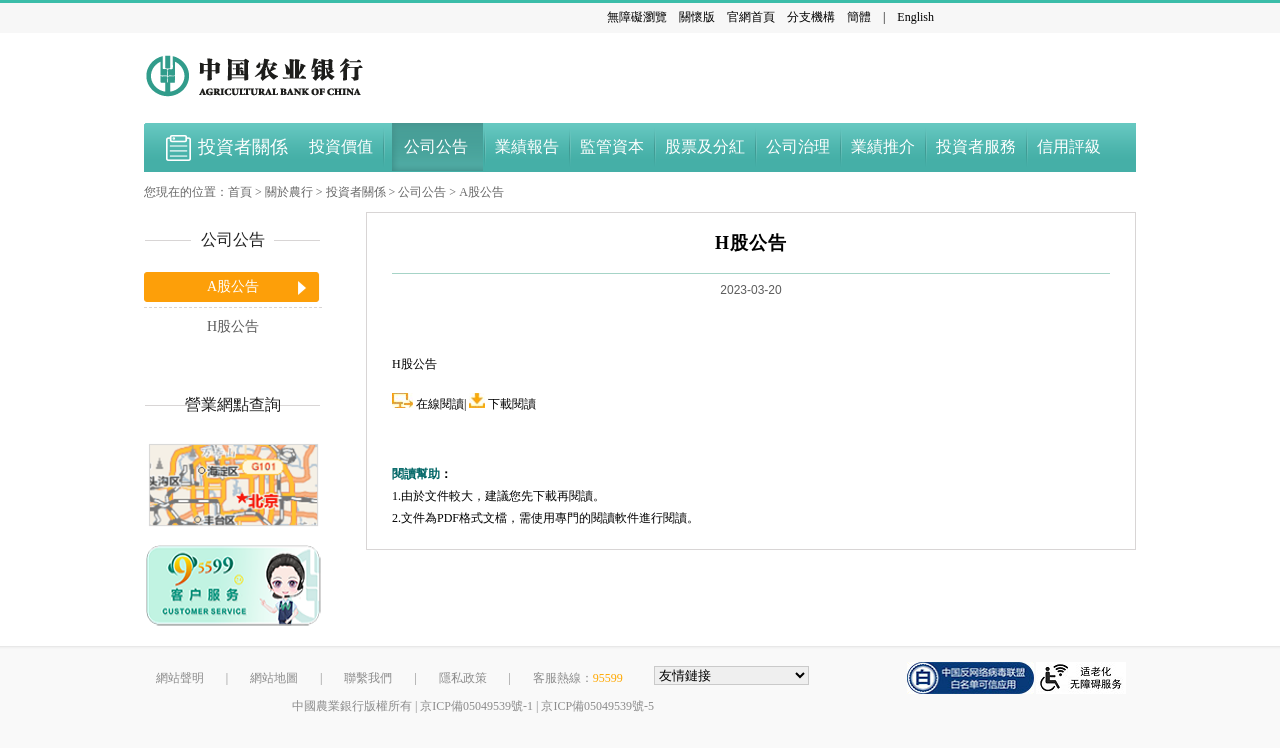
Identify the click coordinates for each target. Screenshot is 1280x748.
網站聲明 (180, 678)
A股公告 (481, 192)
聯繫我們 (368, 678)
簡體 (859, 17)
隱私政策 (463, 678)
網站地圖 (274, 678)
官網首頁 (751, 17)
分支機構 (811, 17)
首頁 (240, 192)
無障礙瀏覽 (637, 17)
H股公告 (233, 326)
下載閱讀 (512, 404)
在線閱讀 (440, 404)
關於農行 (289, 192)
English (915, 17)
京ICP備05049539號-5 (597, 706)
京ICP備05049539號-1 (476, 706)
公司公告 (422, 192)
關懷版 (697, 17)
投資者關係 (356, 192)
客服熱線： (578, 678)
